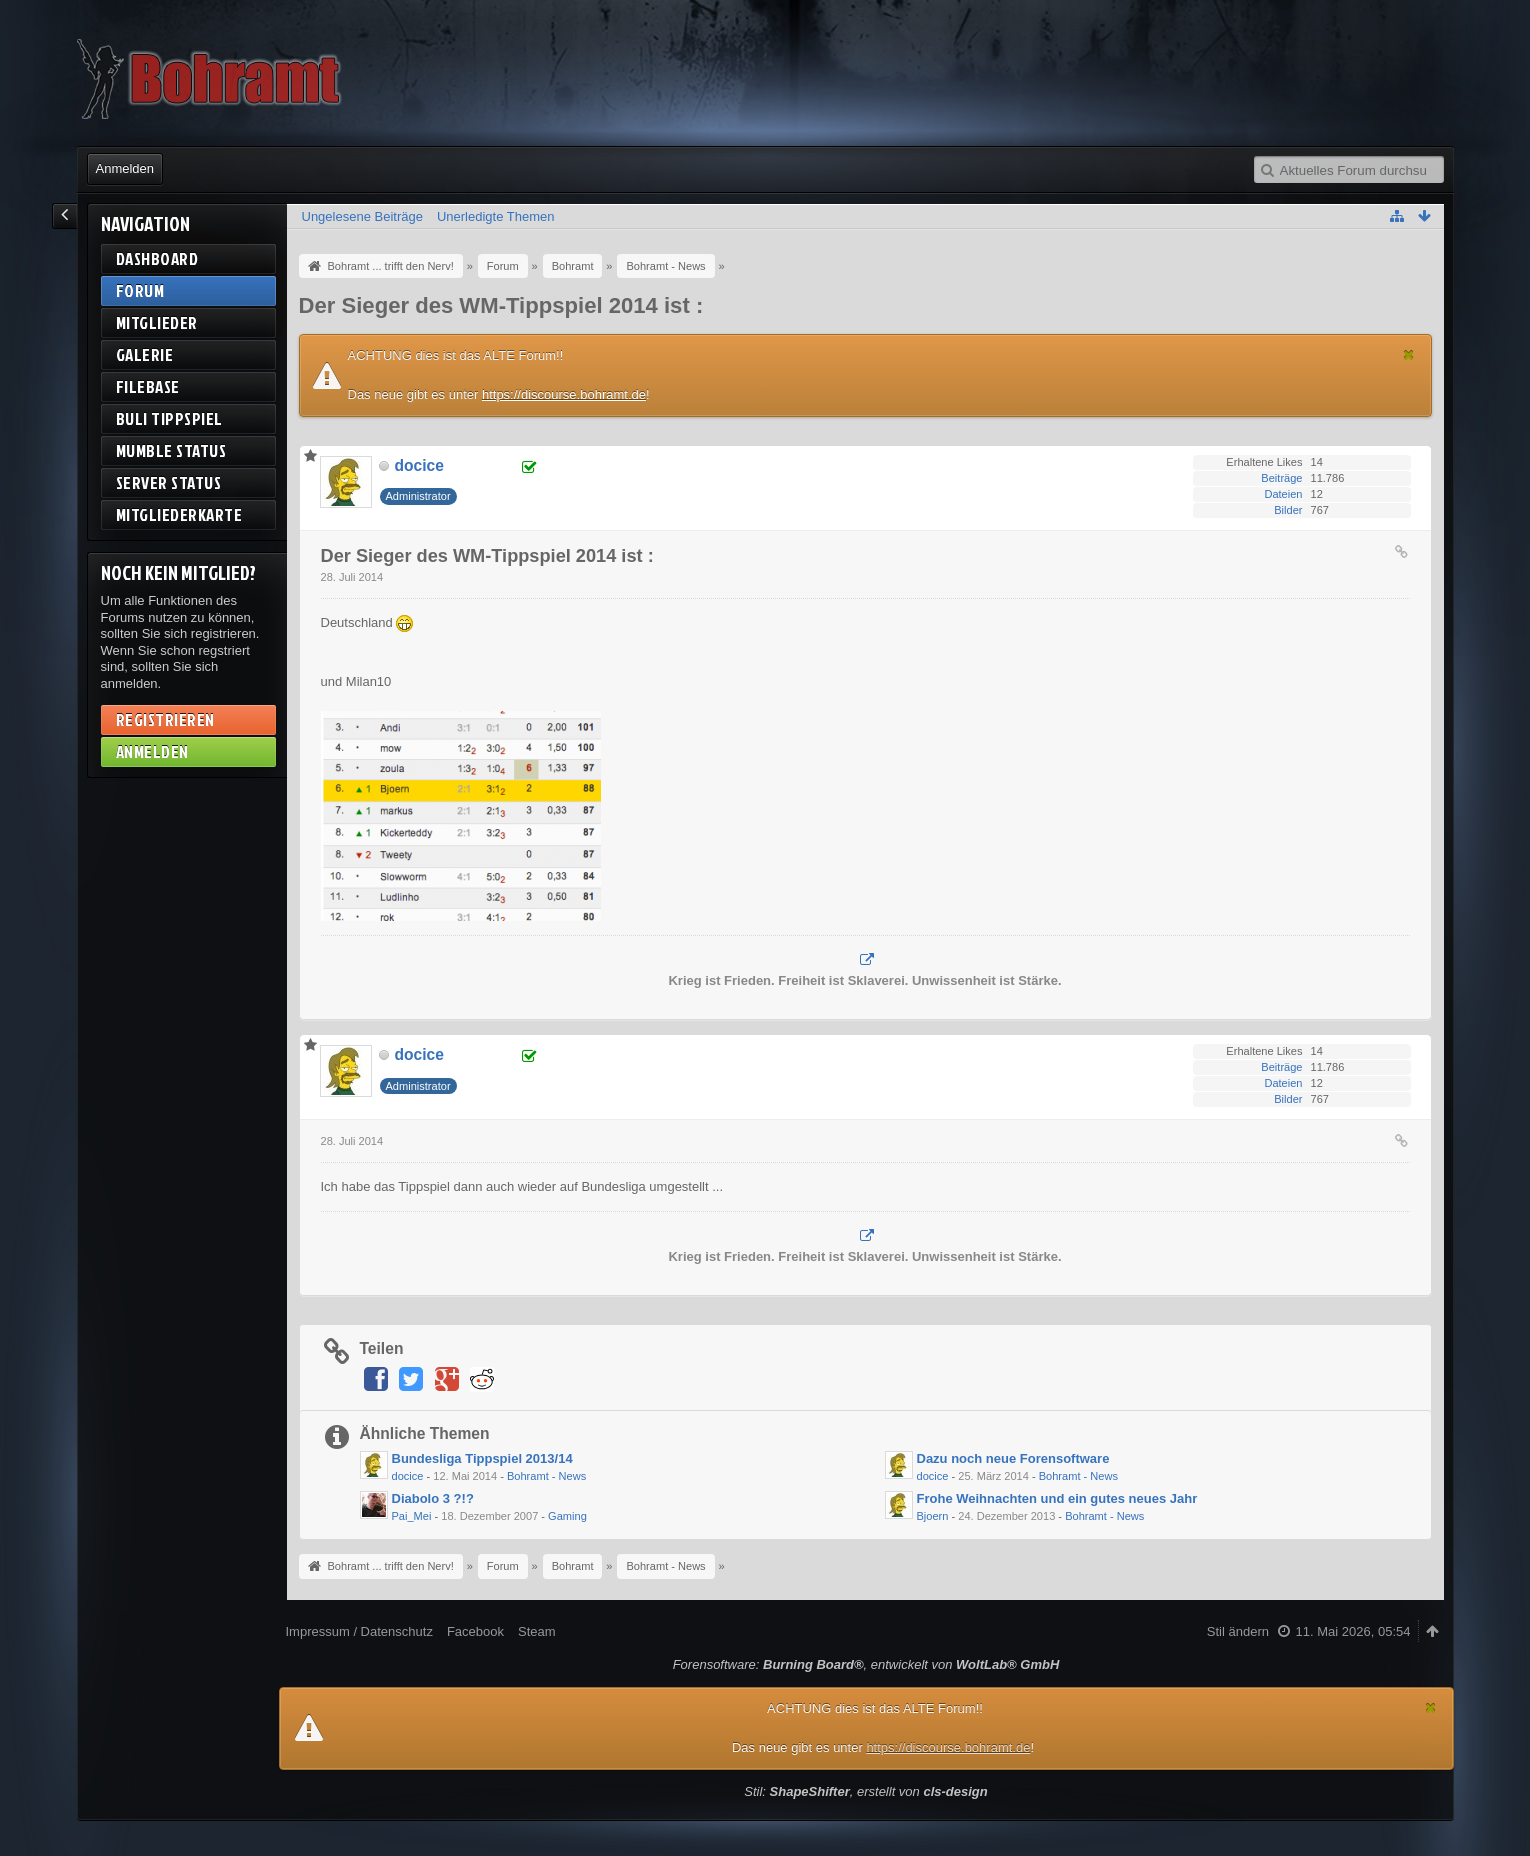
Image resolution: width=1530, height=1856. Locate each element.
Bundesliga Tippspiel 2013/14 (482, 1458)
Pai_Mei (412, 1516)
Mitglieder (157, 322)
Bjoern (933, 1516)
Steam (537, 1631)
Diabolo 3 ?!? (433, 1498)
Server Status (169, 482)
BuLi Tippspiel (169, 418)
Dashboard (157, 258)
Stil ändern (1238, 1631)
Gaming (567, 1516)
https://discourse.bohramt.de (564, 394)
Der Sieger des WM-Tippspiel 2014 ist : (501, 305)
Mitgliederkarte (179, 514)
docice (408, 1476)
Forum (140, 290)
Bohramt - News (546, 1476)
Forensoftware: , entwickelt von (866, 1664)
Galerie (145, 354)
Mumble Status (171, 450)
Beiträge (1281, 478)
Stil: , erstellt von (865, 1791)
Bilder (1288, 510)
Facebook (475, 1631)
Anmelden (125, 168)
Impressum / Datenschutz (359, 1631)
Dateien (1283, 494)
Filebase (148, 386)
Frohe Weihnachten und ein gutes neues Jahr (1057, 1498)
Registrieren (165, 719)
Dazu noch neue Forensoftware (1013, 1458)
